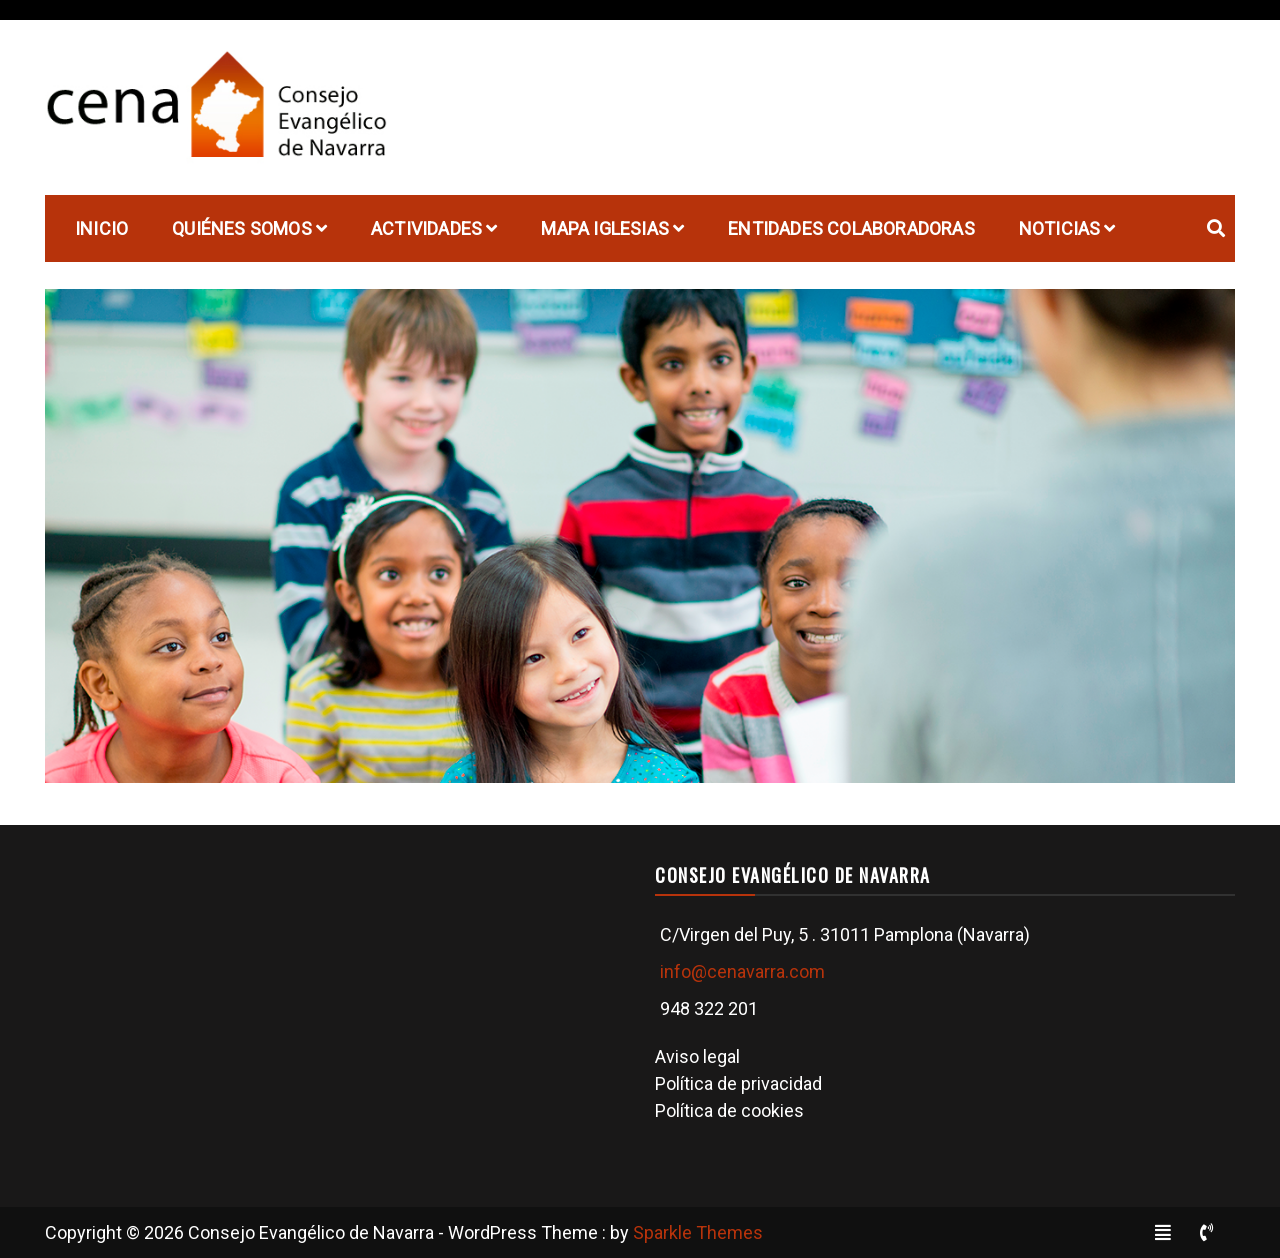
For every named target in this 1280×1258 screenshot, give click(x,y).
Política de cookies (729, 1110)
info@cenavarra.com (742, 971)
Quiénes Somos (242, 228)
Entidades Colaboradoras (851, 228)
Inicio (101, 228)
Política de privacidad (738, 1083)
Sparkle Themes (698, 1232)
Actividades (426, 228)
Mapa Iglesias (605, 228)
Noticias (1060, 228)
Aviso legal (697, 1056)
